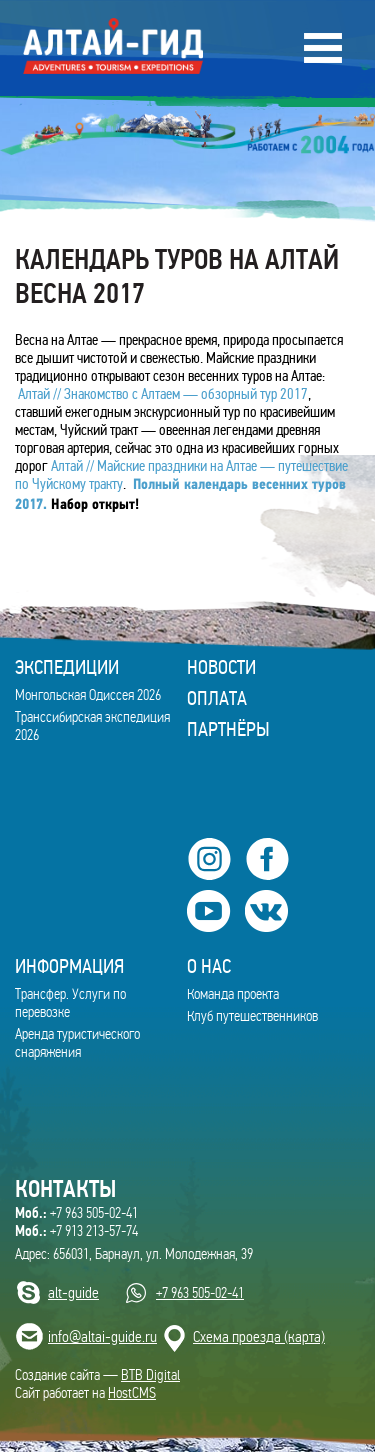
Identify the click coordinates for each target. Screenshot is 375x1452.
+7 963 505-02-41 (76, 1213)
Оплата (217, 698)
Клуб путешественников (252, 1016)
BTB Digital (150, 1375)
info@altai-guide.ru (102, 1336)
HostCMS (132, 1393)
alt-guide (73, 1292)
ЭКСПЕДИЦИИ (67, 667)
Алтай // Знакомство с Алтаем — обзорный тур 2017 (161, 394)
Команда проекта (233, 994)
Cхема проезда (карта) (259, 1336)
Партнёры (228, 729)
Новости (221, 667)
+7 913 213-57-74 (76, 1231)
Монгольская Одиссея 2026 (88, 695)
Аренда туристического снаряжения (77, 1043)
